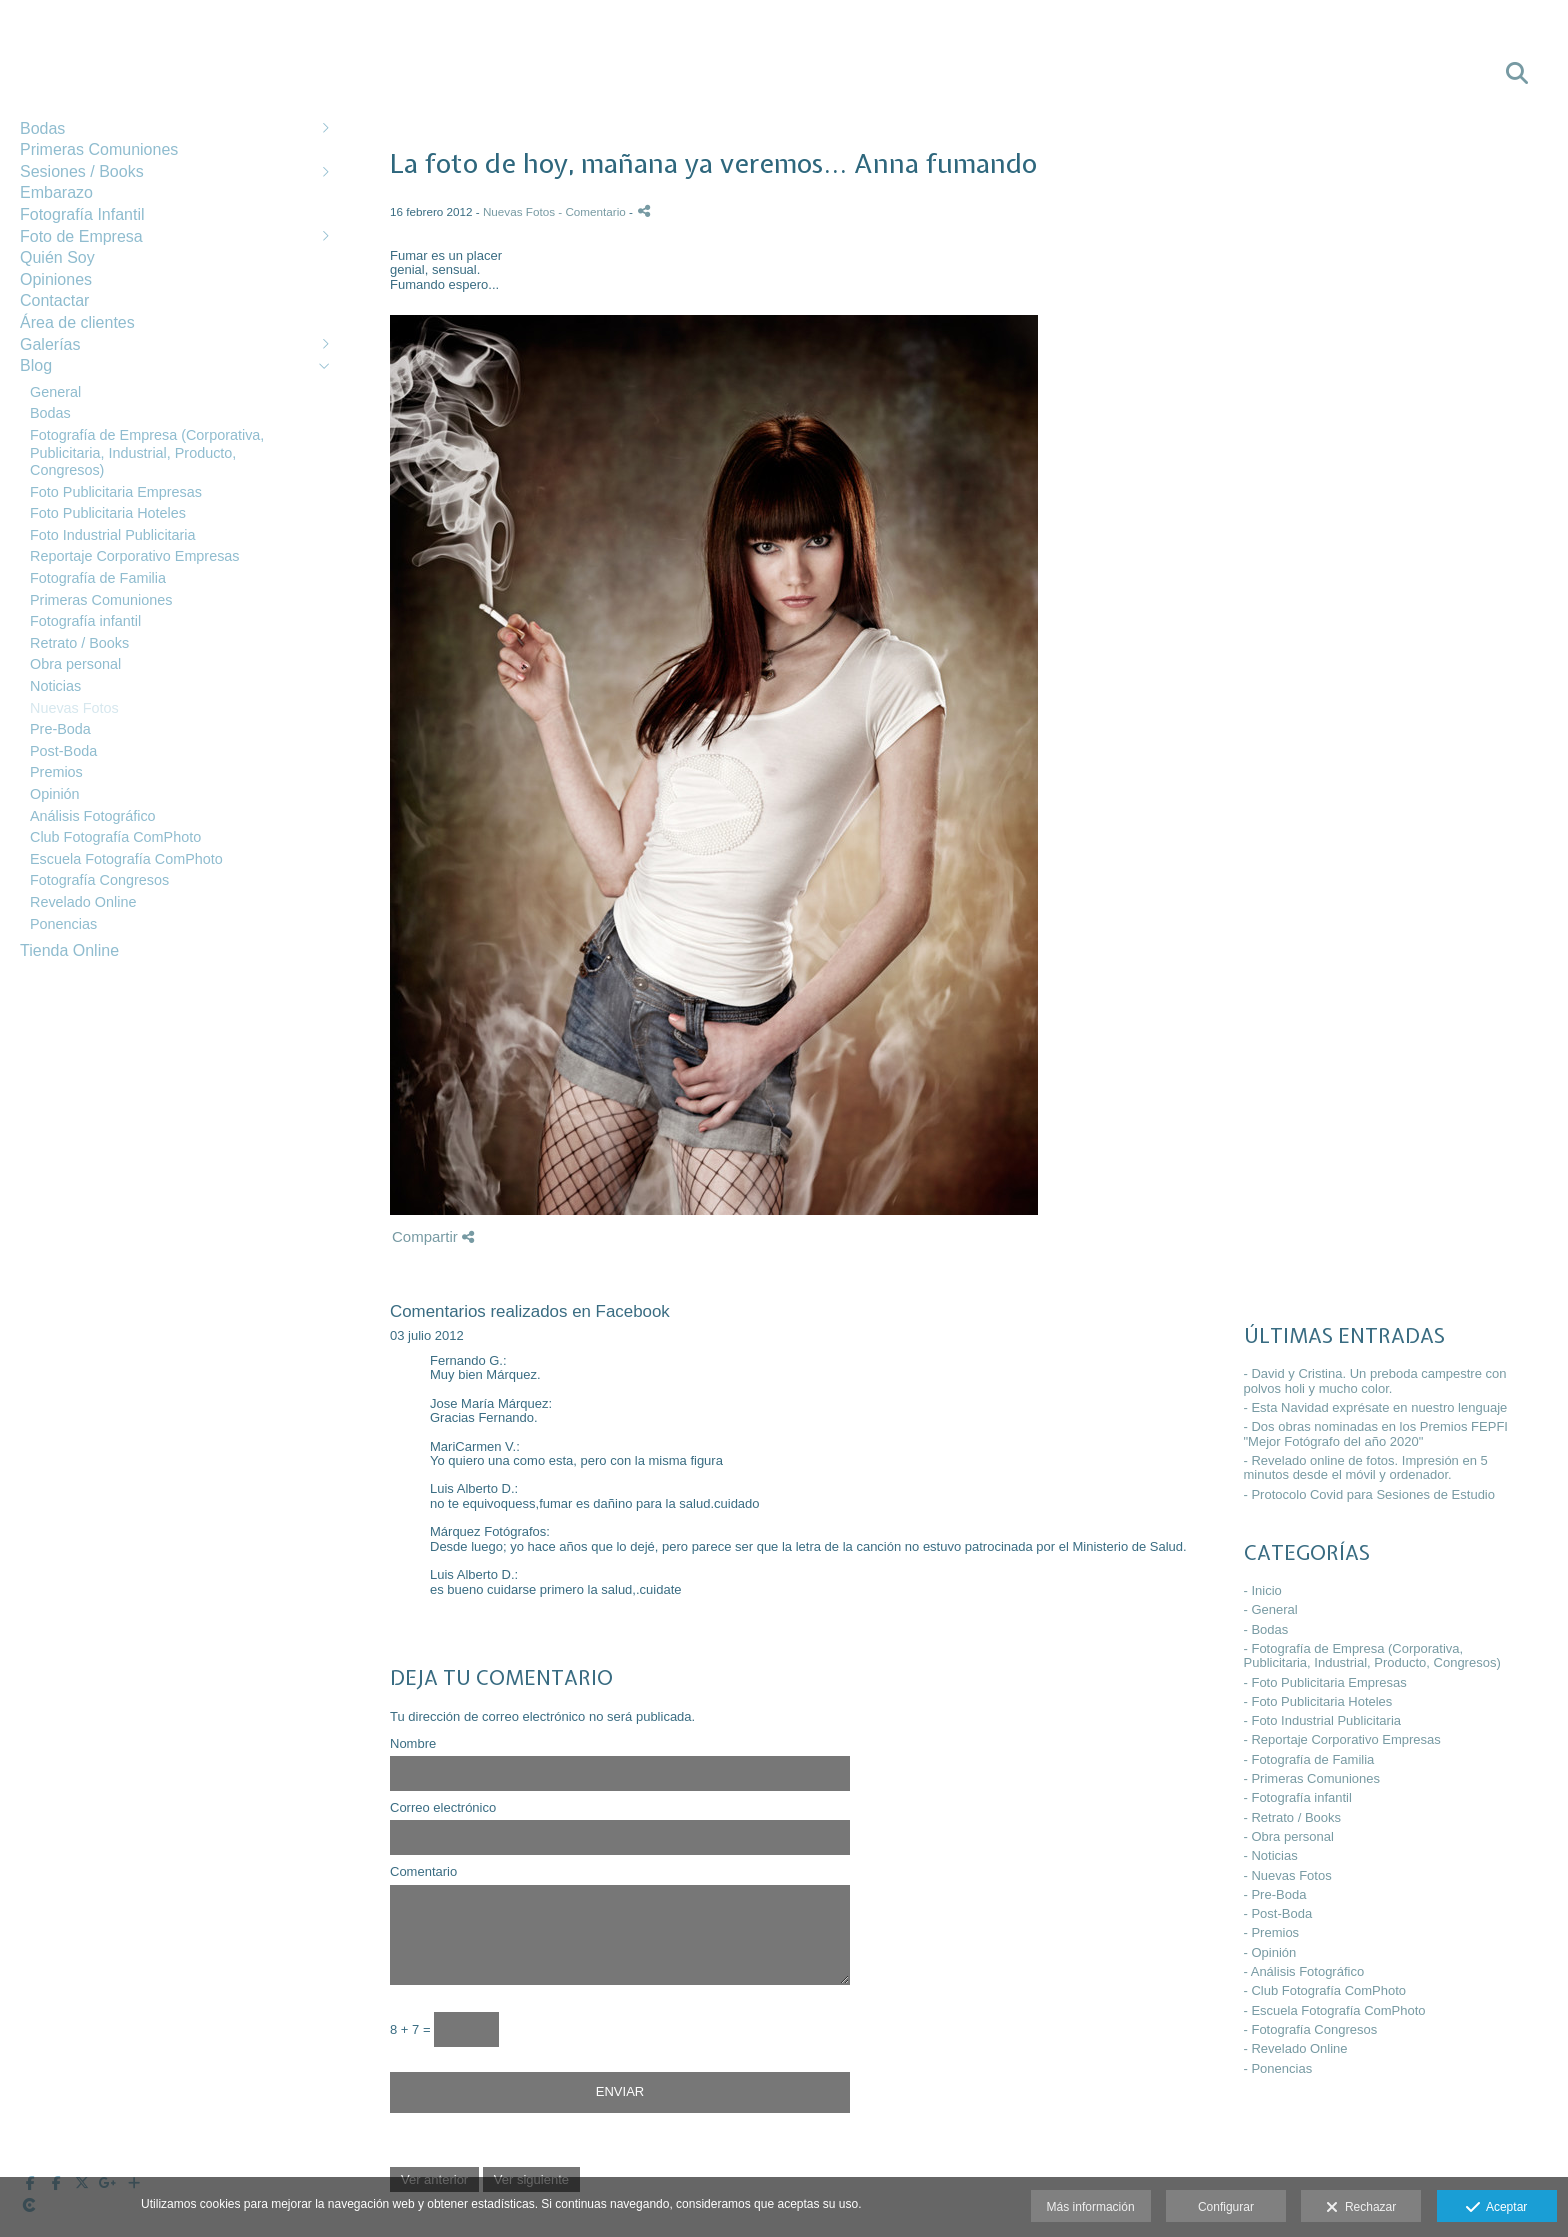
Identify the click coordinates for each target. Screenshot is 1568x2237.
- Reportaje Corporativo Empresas (1342, 1739)
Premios (56, 772)
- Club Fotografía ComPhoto (1325, 1990)
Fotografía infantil (85, 621)
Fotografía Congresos (99, 880)
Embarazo (56, 192)
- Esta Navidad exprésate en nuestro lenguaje (1376, 1407)
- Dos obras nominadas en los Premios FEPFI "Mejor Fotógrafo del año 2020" (1376, 1433)
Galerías (50, 344)
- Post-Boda (1278, 1913)
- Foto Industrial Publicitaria (1323, 1720)
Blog (36, 365)
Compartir (433, 1236)
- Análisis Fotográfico (1304, 1971)
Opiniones (56, 279)
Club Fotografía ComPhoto (115, 837)
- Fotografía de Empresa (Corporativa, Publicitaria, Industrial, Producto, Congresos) (1372, 1655)
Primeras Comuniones (99, 149)
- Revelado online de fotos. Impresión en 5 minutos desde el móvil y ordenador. (1366, 1467)
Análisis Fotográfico (93, 816)
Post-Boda (63, 751)
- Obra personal (1289, 1836)
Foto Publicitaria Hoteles (108, 513)
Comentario (423, 1872)
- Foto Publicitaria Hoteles (1318, 1701)
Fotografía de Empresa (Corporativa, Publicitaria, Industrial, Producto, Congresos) (147, 452)
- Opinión (1270, 1952)
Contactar (54, 300)
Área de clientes (77, 322)
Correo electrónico (443, 1808)
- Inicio (1263, 1590)
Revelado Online (83, 902)
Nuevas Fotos (74, 708)
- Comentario (593, 211)
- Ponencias (1278, 2068)
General (55, 392)
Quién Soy (57, 257)
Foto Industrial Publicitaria (113, 535)
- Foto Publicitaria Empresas (1325, 1682)
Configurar (1226, 2207)
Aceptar (1496, 2208)
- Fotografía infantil (1298, 1797)
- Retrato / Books (1293, 1817)
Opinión (55, 794)
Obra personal (75, 664)
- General (1271, 1609)
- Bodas (1266, 1629)
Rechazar (1361, 2208)
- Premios (1272, 1932)
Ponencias (63, 924)
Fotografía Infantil (82, 214)
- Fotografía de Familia (1309, 1759)
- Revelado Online (1296, 2048)
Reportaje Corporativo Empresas (135, 556)
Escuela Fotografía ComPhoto (126, 859)
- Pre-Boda (1275, 1894)
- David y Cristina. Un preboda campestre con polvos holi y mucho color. (1375, 1380)
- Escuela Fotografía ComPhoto (1335, 2010)
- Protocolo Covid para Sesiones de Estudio (1369, 1494)
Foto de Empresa (81, 236)
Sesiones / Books (82, 171)
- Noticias (1271, 1855)
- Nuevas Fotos (1288, 1875)
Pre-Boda (60, 729)
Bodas (42, 128)
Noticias (55, 686)
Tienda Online (69, 950)
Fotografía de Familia (98, 578)
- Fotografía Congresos (1311, 2029)
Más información (1091, 2207)
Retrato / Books (79, 643)
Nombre (413, 1744)
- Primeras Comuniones (1312, 1778)
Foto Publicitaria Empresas (116, 492)
